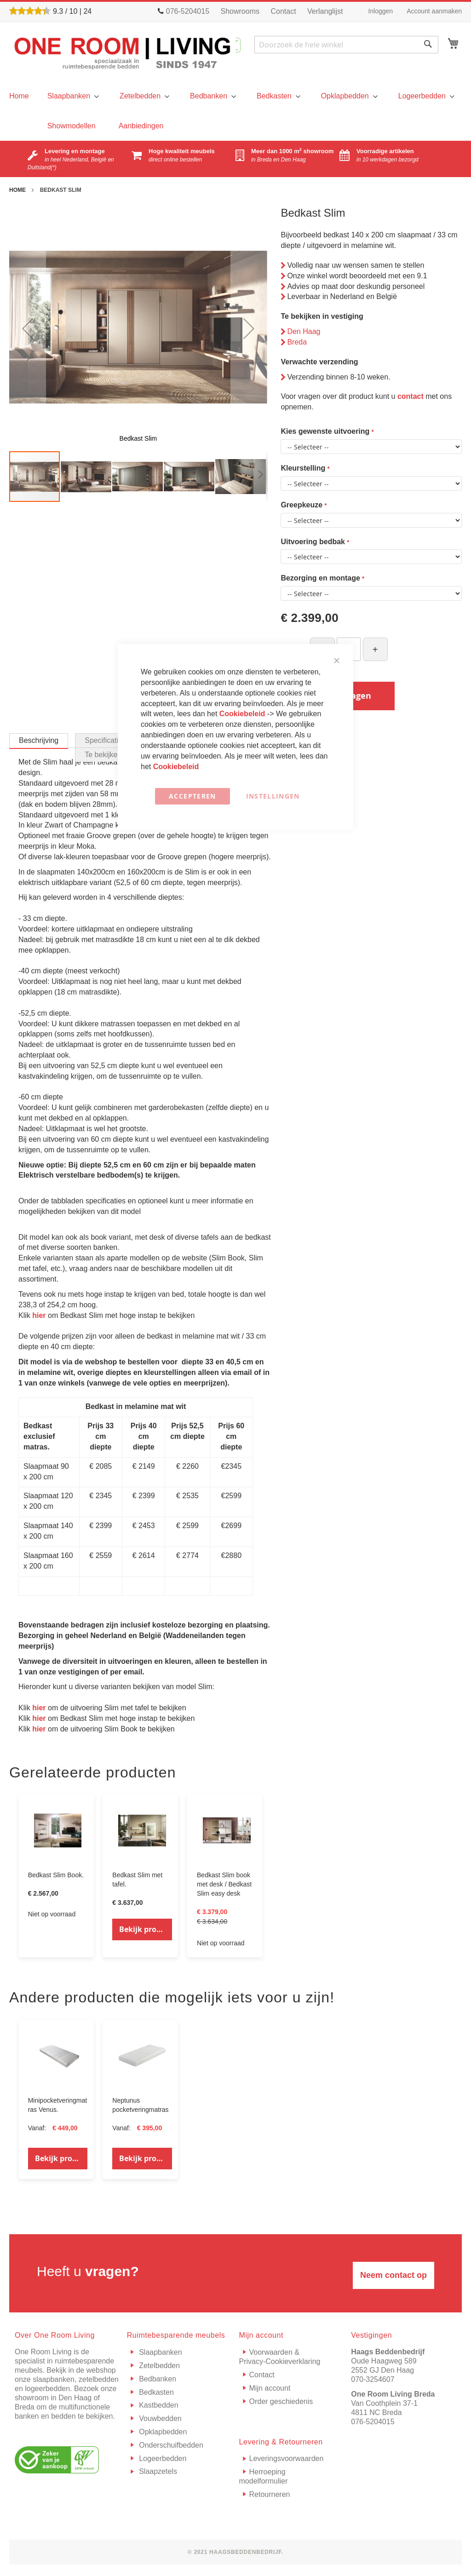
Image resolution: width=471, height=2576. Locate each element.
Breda (297, 342)
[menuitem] (72, 96)
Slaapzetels (157, 2471)
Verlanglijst (325, 11)
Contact (283, 11)
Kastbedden (157, 2405)
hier (39, 1315)
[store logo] (122, 52)
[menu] (19, 96)
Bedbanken (156, 2379)
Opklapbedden (162, 2432)
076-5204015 (372, 2422)
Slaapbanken (159, 2352)
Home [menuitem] (19, 96)
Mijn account (270, 2388)
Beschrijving (38, 740)
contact (410, 396)
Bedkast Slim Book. (56, 1875)
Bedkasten (155, 2392)
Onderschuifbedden (170, 2445)
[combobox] (346, 44)
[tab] (38, 741)
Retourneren (269, 2494)
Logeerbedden (162, 2458)
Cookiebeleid (243, 714)
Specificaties (105, 740)
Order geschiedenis (281, 2401)
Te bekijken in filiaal (116, 755)
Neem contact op (393, 2275)
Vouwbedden (159, 2418)
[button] (27, 328)
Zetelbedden (158, 2365)
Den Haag (303, 331)
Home (17, 190)
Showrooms (240, 11)
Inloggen (380, 11)
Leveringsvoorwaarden (286, 2458)
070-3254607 (372, 2379)
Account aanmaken (434, 11)
